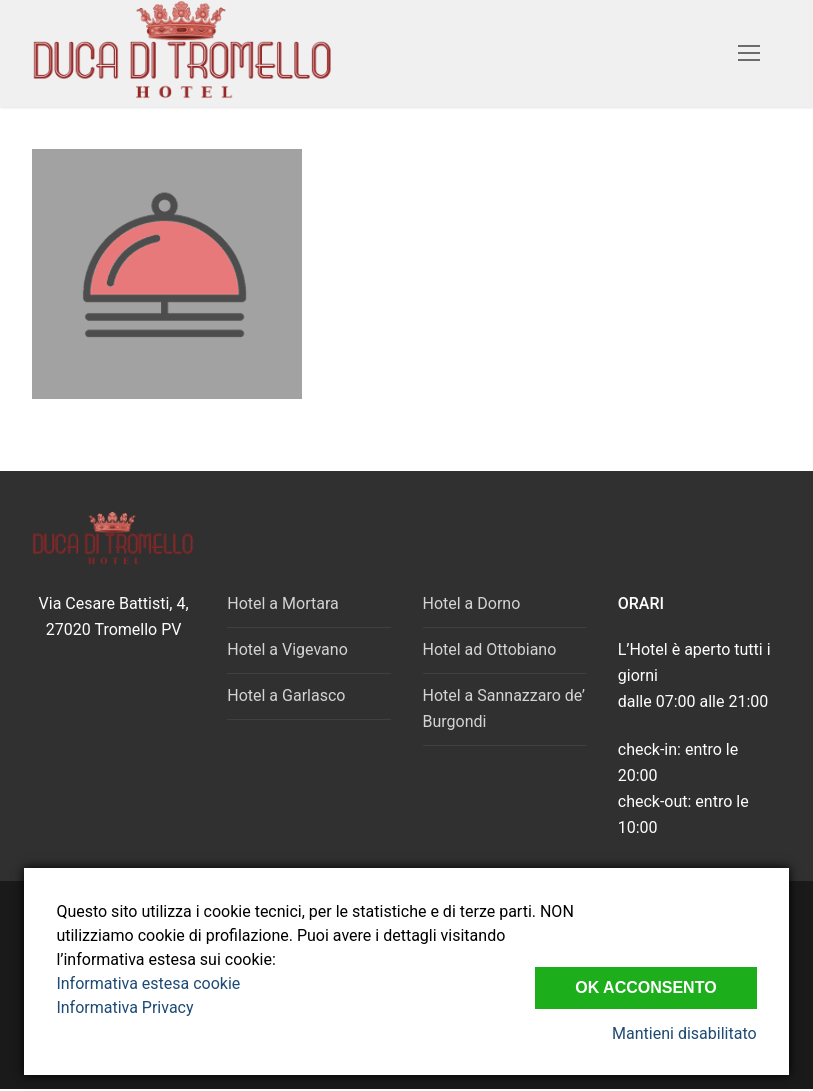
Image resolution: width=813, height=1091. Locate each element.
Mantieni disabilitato (684, 1033)
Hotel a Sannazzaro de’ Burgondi (504, 708)
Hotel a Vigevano (287, 649)
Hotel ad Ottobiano (490, 649)
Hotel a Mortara (282, 603)
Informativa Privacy (124, 1007)
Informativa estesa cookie (148, 983)
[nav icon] (749, 54)
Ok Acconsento (645, 987)
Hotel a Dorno (472, 603)
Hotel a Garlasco (286, 695)
